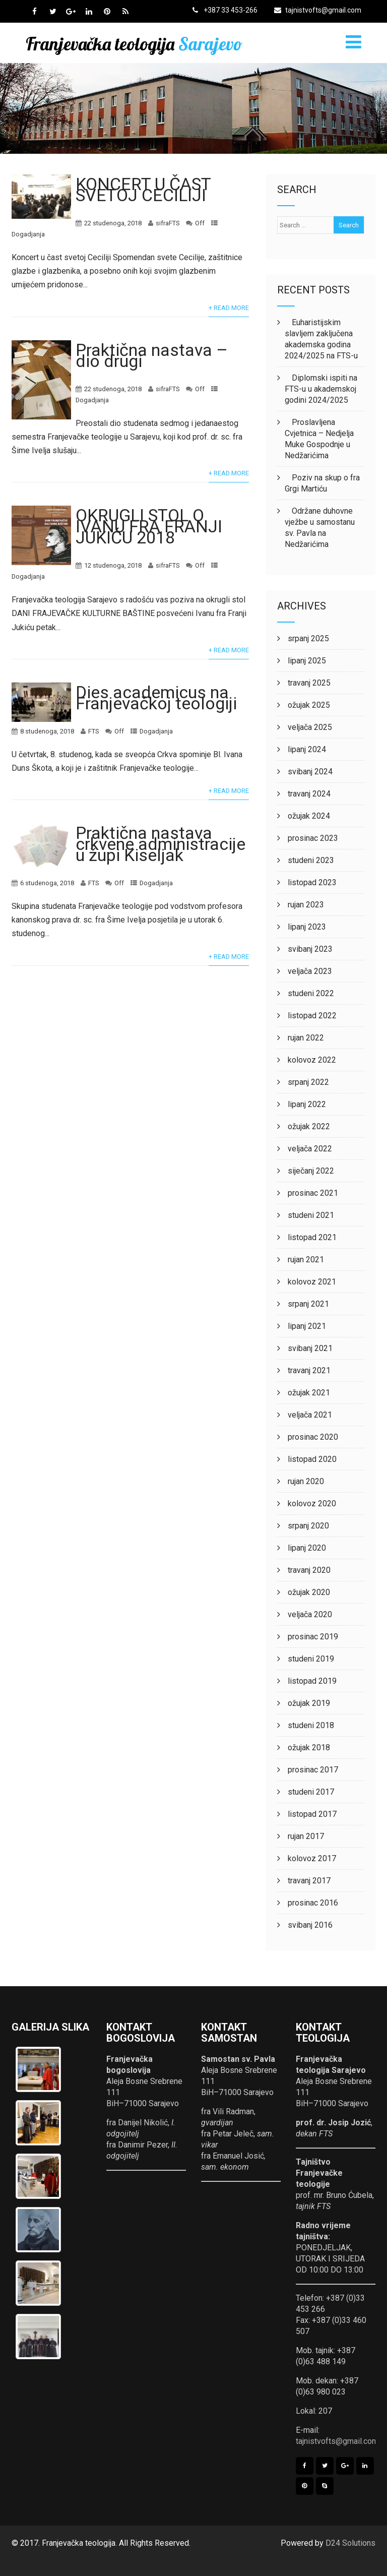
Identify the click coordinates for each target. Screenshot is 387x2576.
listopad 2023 (312, 882)
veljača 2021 (310, 1415)
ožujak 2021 (309, 1392)
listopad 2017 (312, 1814)
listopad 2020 (312, 1459)
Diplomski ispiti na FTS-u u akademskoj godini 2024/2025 (321, 389)
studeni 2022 (311, 993)
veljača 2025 (310, 727)
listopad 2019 (312, 1681)
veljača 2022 (310, 1148)
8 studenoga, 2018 (47, 731)
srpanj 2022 (308, 1082)
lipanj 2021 (307, 1326)
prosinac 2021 (313, 1193)
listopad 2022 (312, 1015)
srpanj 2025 (308, 638)
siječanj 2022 (311, 1171)
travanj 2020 (309, 1570)
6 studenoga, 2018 (47, 883)
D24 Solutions (350, 2543)
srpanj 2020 (308, 1525)
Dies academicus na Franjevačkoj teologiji (156, 697)
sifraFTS (167, 223)
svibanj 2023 (310, 949)
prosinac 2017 (313, 1769)
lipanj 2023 (307, 927)
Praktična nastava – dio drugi (152, 355)
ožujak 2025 (309, 705)
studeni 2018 (311, 1725)
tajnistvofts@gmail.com (317, 10)
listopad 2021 (312, 1237)
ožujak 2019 (309, 1703)
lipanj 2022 (307, 1104)
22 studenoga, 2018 (113, 223)
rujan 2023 (306, 904)
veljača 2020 (310, 1614)
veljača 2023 (310, 971)
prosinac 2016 (313, 1903)
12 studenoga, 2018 (113, 565)
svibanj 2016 (310, 1925)
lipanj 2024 (307, 749)
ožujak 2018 (309, 1747)
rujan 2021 (306, 1259)
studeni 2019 (311, 1659)
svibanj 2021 (310, 1348)
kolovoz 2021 (312, 1281)
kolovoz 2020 (312, 1503)
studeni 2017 (311, 1792)
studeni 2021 (311, 1215)
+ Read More (229, 308)
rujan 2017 (306, 1836)
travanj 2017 (309, 1880)
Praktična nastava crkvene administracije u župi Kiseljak (160, 844)
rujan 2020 (306, 1481)
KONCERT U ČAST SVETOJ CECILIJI (143, 189)
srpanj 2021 (308, 1304)
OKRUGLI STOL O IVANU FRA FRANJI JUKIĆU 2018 (149, 526)
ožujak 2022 (309, 1126)
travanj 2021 (309, 1370)
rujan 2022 (306, 1037)
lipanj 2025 (307, 660)
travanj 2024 (309, 794)
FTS (93, 731)
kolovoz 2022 (312, 1060)
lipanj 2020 (307, 1548)
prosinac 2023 (313, 838)
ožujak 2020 (309, 1592)
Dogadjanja (28, 234)
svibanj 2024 (310, 771)
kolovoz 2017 (312, 1858)
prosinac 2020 (313, 1437)
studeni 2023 (311, 860)
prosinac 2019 (313, 1636)
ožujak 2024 (309, 816)
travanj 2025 (309, 683)
